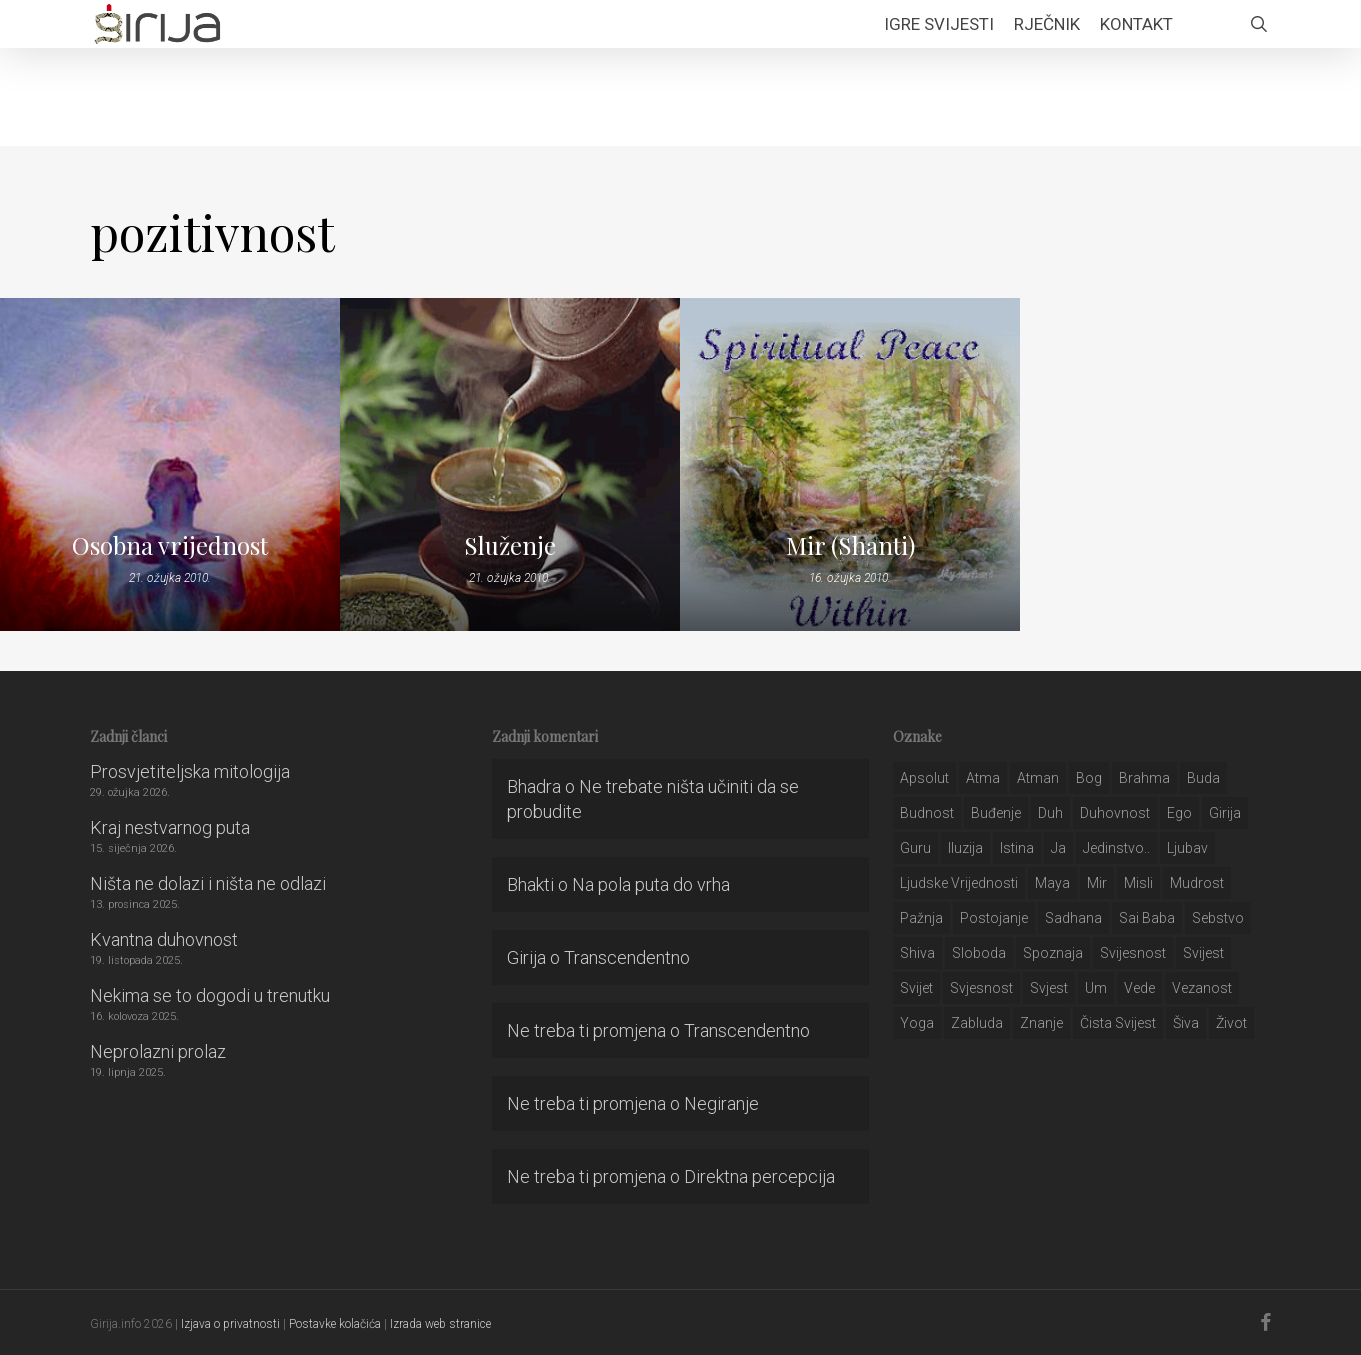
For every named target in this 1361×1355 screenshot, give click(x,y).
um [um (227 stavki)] (1096, 988)
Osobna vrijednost (170, 545)
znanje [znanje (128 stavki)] (1041, 1023)
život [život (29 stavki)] (1231, 1023)
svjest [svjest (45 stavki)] (1049, 988)
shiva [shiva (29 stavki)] (917, 953)
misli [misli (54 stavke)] (1138, 883)
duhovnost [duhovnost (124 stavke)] (1115, 813)
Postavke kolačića (335, 1324)
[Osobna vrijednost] (170, 464)
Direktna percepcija (759, 1176)
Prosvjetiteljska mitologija (190, 771)
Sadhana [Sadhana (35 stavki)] (1073, 918)
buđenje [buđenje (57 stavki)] (996, 813)
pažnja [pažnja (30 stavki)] (921, 918)
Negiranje (721, 1103)
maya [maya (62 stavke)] (1052, 883)
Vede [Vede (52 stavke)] (1139, 988)
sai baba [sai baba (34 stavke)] (1147, 918)
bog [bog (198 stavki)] (1089, 778)
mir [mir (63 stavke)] (1097, 883)
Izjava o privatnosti (230, 1324)
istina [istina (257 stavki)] (1017, 848)
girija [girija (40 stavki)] (1225, 813)
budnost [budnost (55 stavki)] (927, 813)
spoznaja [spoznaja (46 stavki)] (1053, 953)
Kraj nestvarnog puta (170, 827)
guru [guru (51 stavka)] (915, 848)
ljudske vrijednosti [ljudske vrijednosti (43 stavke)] (959, 883)
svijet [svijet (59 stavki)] (916, 988)
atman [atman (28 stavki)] (1038, 778)
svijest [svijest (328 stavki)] (1203, 953)
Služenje (510, 545)
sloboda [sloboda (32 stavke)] (979, 953)
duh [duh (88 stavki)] (1050, 813)
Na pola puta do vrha (651, 884)
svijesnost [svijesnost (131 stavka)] (1133, 953)
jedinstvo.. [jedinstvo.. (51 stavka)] (1116, 848)
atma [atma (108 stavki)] (983, 778)
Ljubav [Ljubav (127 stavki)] (1187, 848)
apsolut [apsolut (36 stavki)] (924, 778)
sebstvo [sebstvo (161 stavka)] (1218, 918)
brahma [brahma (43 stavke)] (1144, 778)
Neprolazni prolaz (158, 1051)
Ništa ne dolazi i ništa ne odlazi (208, 883)
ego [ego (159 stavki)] (1179, 813)
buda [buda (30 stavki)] (1203, 778)
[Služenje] (510, 464)
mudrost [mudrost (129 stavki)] (1197, 883)
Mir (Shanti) (850, 545)
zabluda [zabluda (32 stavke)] (977, 1023)
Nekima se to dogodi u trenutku (210, 995)
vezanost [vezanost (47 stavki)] (1202, 988)
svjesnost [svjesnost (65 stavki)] (981, 988)
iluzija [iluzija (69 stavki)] (965, 848)
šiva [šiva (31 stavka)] (1186, 1023)
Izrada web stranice (440, 1324)
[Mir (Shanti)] (850, 464)
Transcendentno (627, 957)
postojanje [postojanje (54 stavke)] (994, 918)
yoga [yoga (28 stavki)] (917, 1023)
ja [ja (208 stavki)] (1058, 848)
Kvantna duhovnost (164, 939)
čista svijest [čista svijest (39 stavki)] (1118, 1023)
